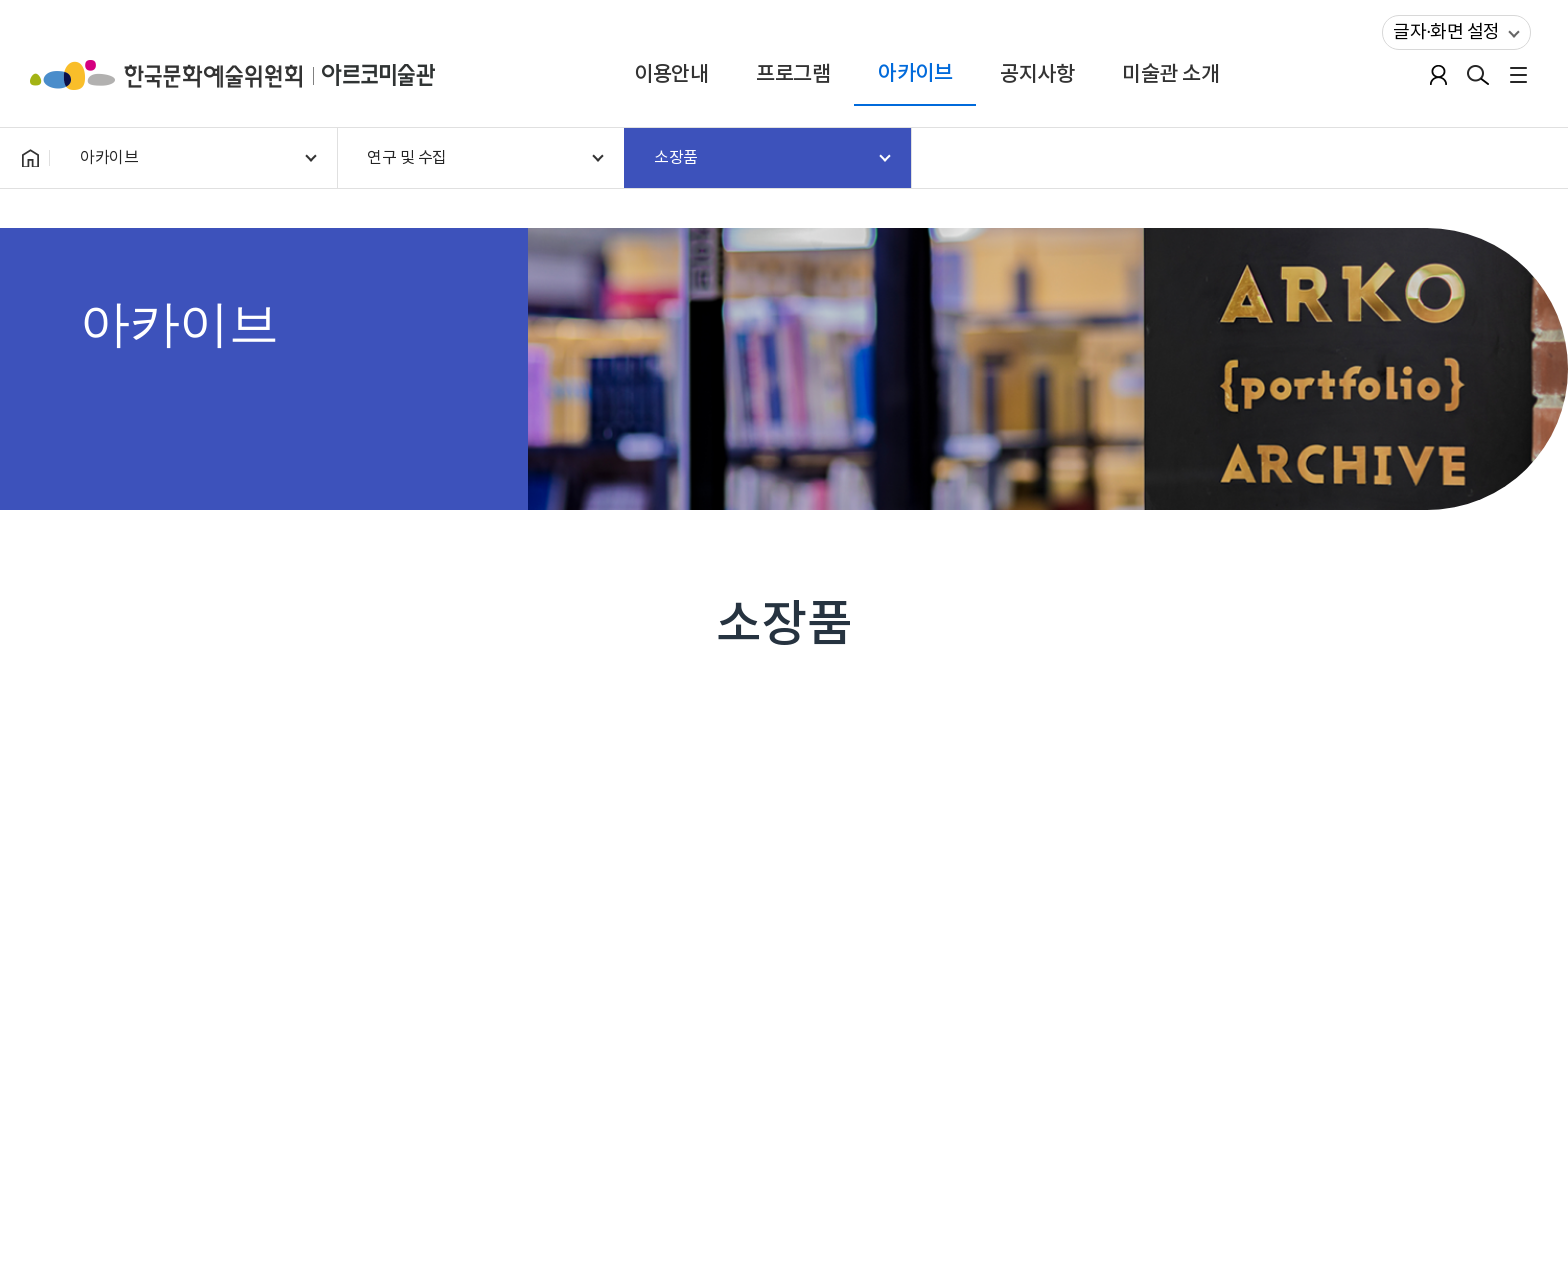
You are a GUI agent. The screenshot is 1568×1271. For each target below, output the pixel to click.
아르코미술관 (378, 75)
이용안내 (671, 74)
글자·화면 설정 (1441, 29)
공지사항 (1037, 74)
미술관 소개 (1170, 74)
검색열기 (1478, 75)
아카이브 (915, 73)
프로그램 (793, 74)
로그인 (1438, 75)
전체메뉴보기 (1518, 75)
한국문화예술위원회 (176, 75)
